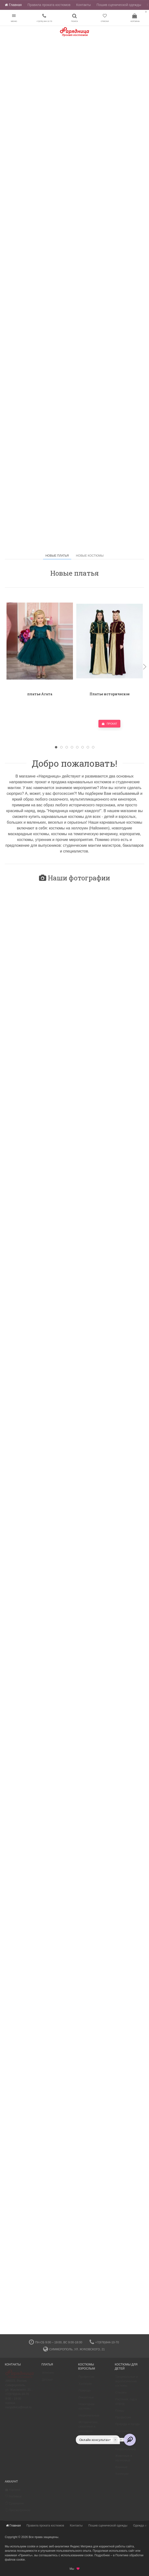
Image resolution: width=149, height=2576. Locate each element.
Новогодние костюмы (87, 2408)
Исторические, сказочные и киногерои (89, 2429)
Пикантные (86, 2399)
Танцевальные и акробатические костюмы (126, 2383)
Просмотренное (17, 2512)
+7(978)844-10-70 (104, 2342)
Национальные (89, 2417)
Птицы (119, 2412)
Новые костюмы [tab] (90, 555)
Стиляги (120, 2394)
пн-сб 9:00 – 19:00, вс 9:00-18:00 (55, 2342)
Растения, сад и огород (126, 2404)
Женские (48, 2375)
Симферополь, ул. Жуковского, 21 (74, 2349)
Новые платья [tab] (57, 555)
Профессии (86, 2379)
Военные (85, 2447)
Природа (85, 2392)
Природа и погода (127, 2426)
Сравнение (14, 2505)
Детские (47, 2381)
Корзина (12, 2492)
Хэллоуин (85, 2386)
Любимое (13, 2498)
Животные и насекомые (123, 2460)
